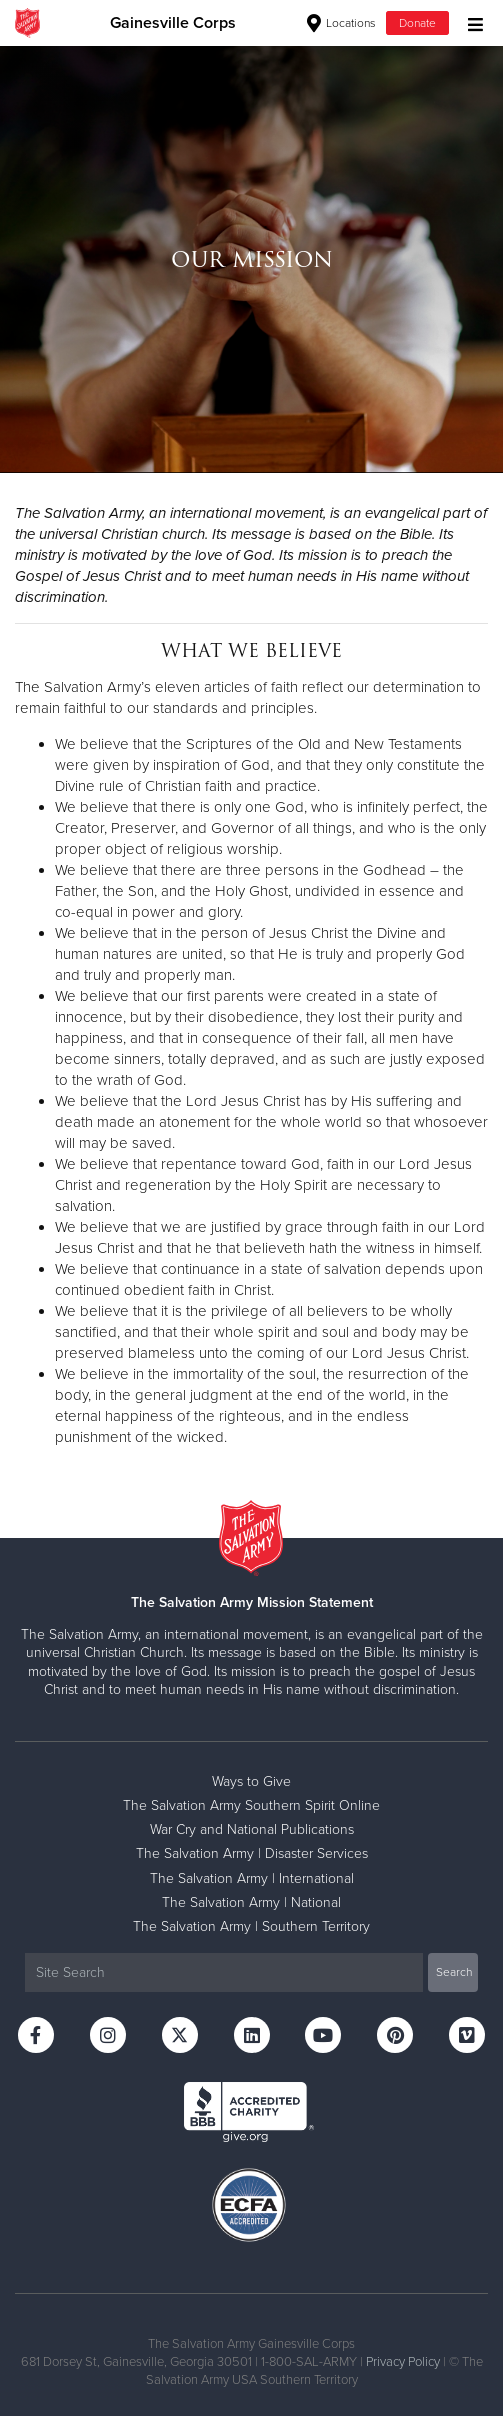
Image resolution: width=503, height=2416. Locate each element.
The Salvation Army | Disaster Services (252, 1853)
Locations (341, 23)
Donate (417, 23)
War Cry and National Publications (252, 1829)
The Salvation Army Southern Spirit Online (251, 1805)
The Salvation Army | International (252, 1878)
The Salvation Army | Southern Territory (251, 1926)
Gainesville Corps (173, 23)
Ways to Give (251, 1781)
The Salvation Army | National (251, 1902)
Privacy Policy (403, 2362)
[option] (251, 259)
